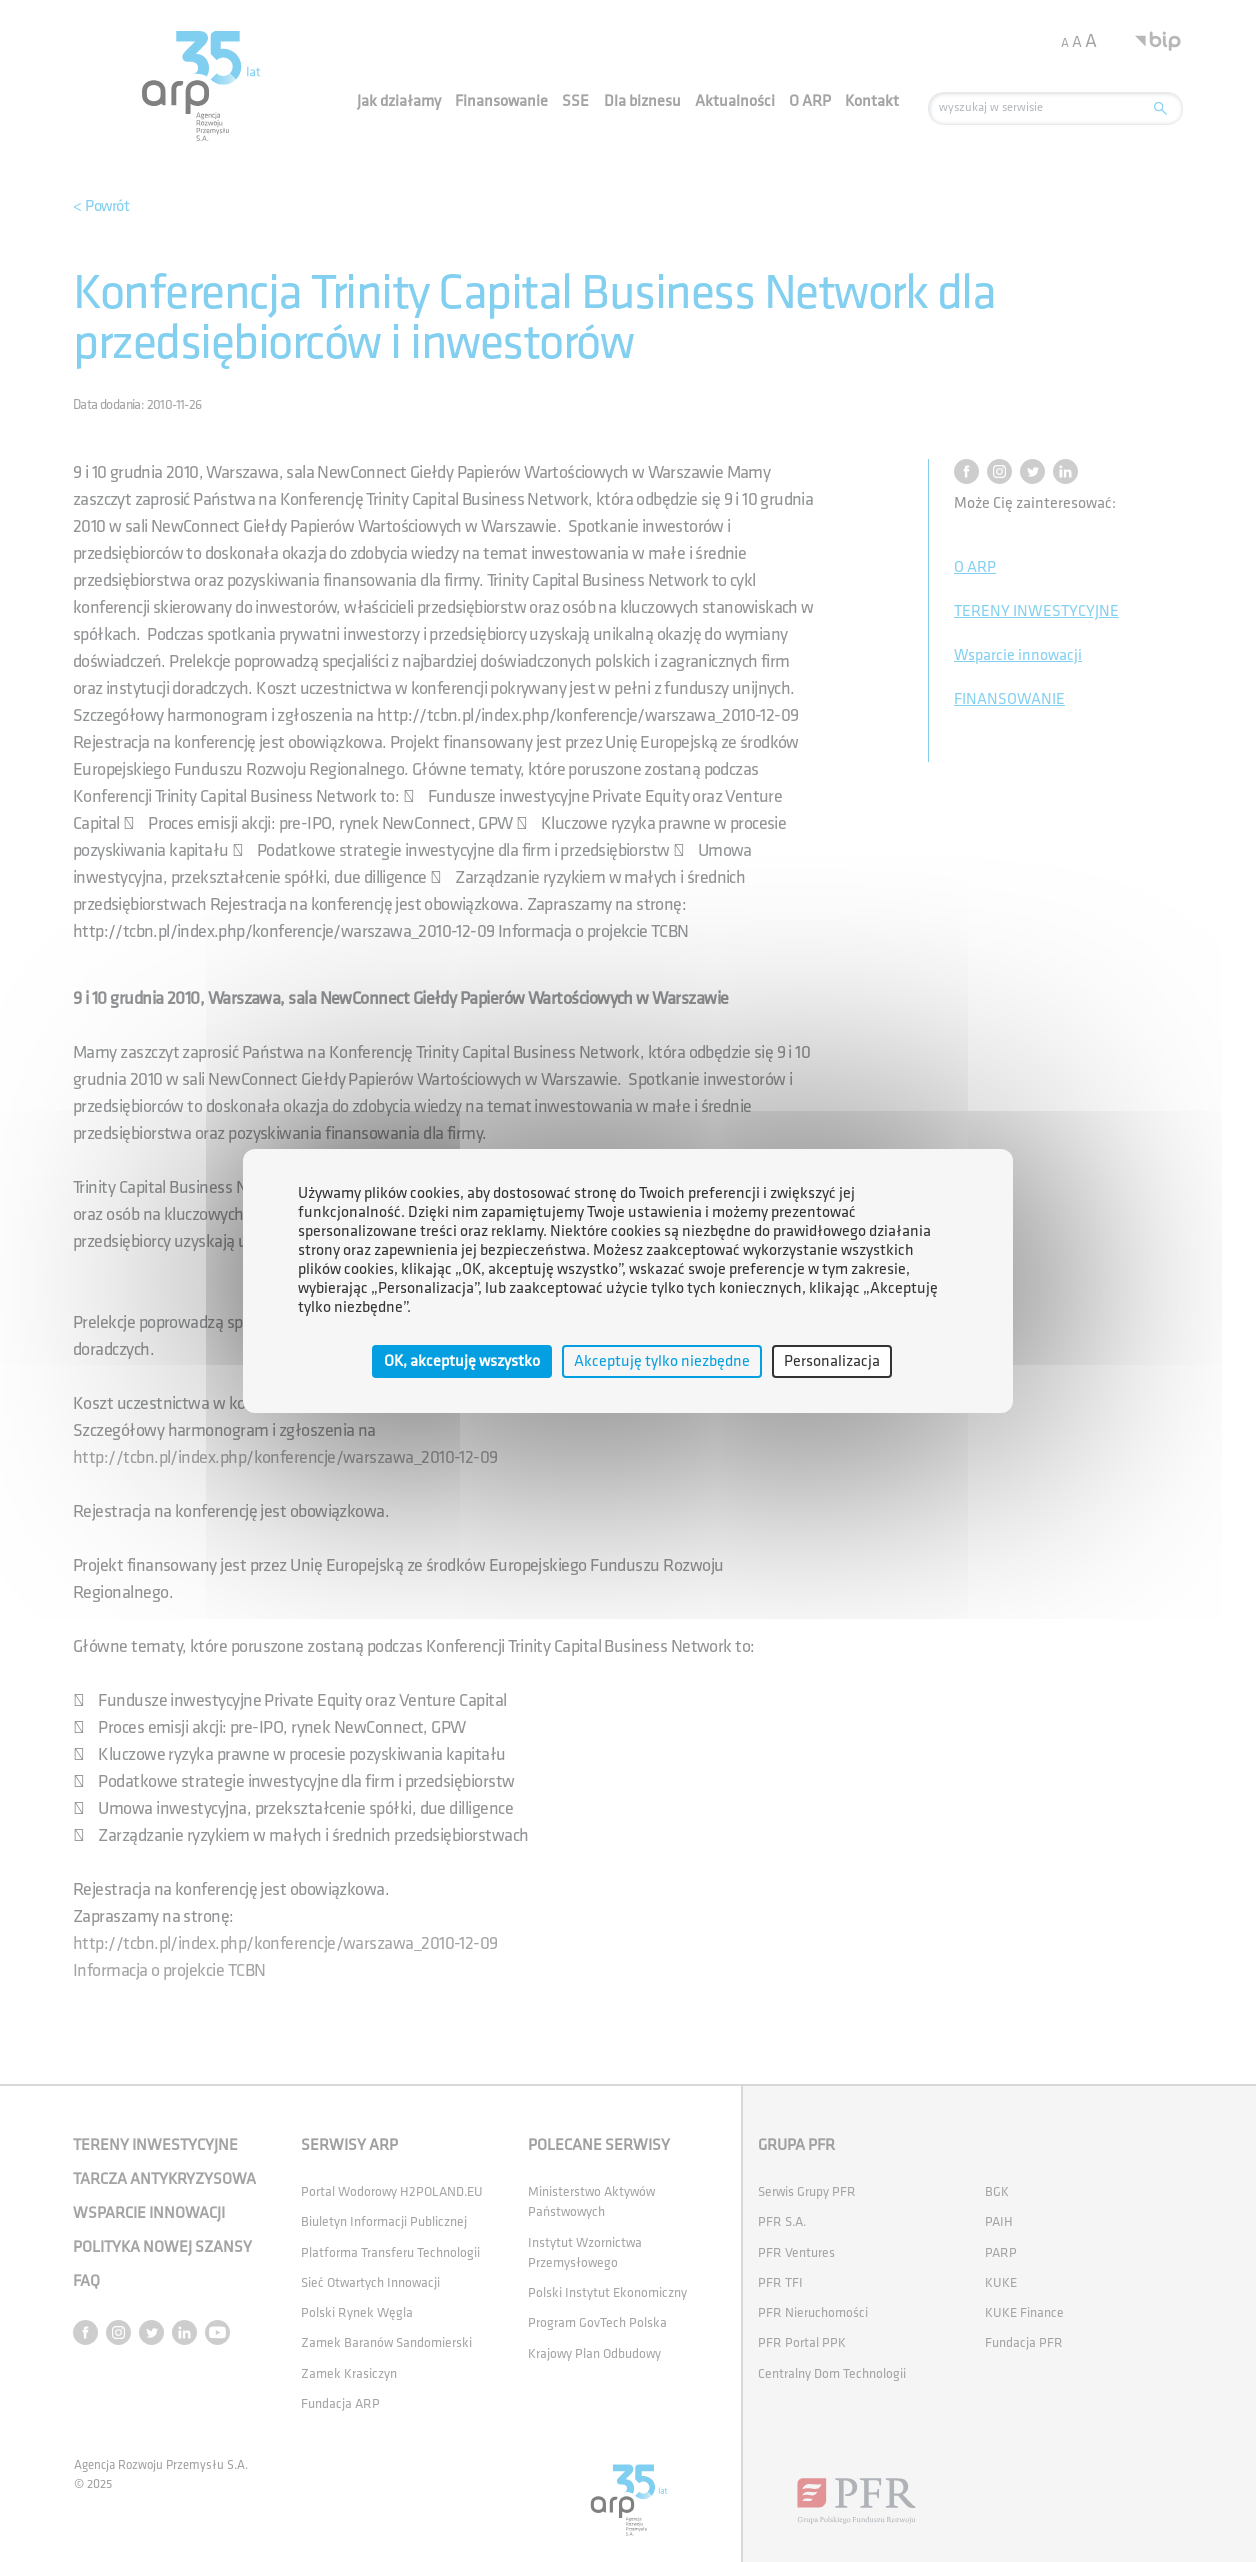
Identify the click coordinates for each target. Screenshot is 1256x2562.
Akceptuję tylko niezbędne (662, 1361)
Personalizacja (832, 1361)
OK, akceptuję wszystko (462, 1361)
